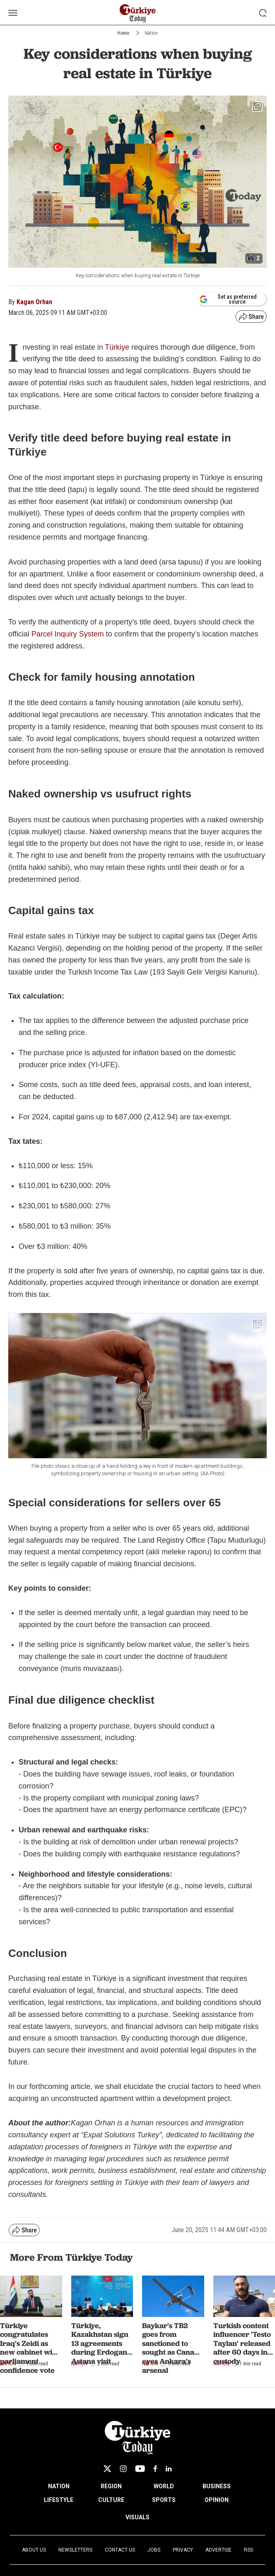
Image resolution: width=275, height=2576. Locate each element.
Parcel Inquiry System (67, 634)
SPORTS (164, 2500)
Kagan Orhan (34, 302)
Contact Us (120, 2550)
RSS (248, 2550)
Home (123, 33)
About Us (34, 2550)
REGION (111, 2486)
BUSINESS (217, 2486)
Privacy (183, 2550)
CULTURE (111, 2500)
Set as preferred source (228, 299)
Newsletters (75, 2550)
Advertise (218, 2550)
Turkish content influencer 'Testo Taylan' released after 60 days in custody (242, 2343)
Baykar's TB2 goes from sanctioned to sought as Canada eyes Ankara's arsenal (172, 2348)
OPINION (217, 2500)
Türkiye (117, 347)
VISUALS (137, 2517)
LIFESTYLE (58, 2500)
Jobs (153, 2550)
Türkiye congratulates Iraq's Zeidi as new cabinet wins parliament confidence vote (30, 2348)
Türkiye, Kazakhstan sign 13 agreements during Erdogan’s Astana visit (101, 2343)
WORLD (164, 2486)
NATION (59, 2486)
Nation (151, 33)
